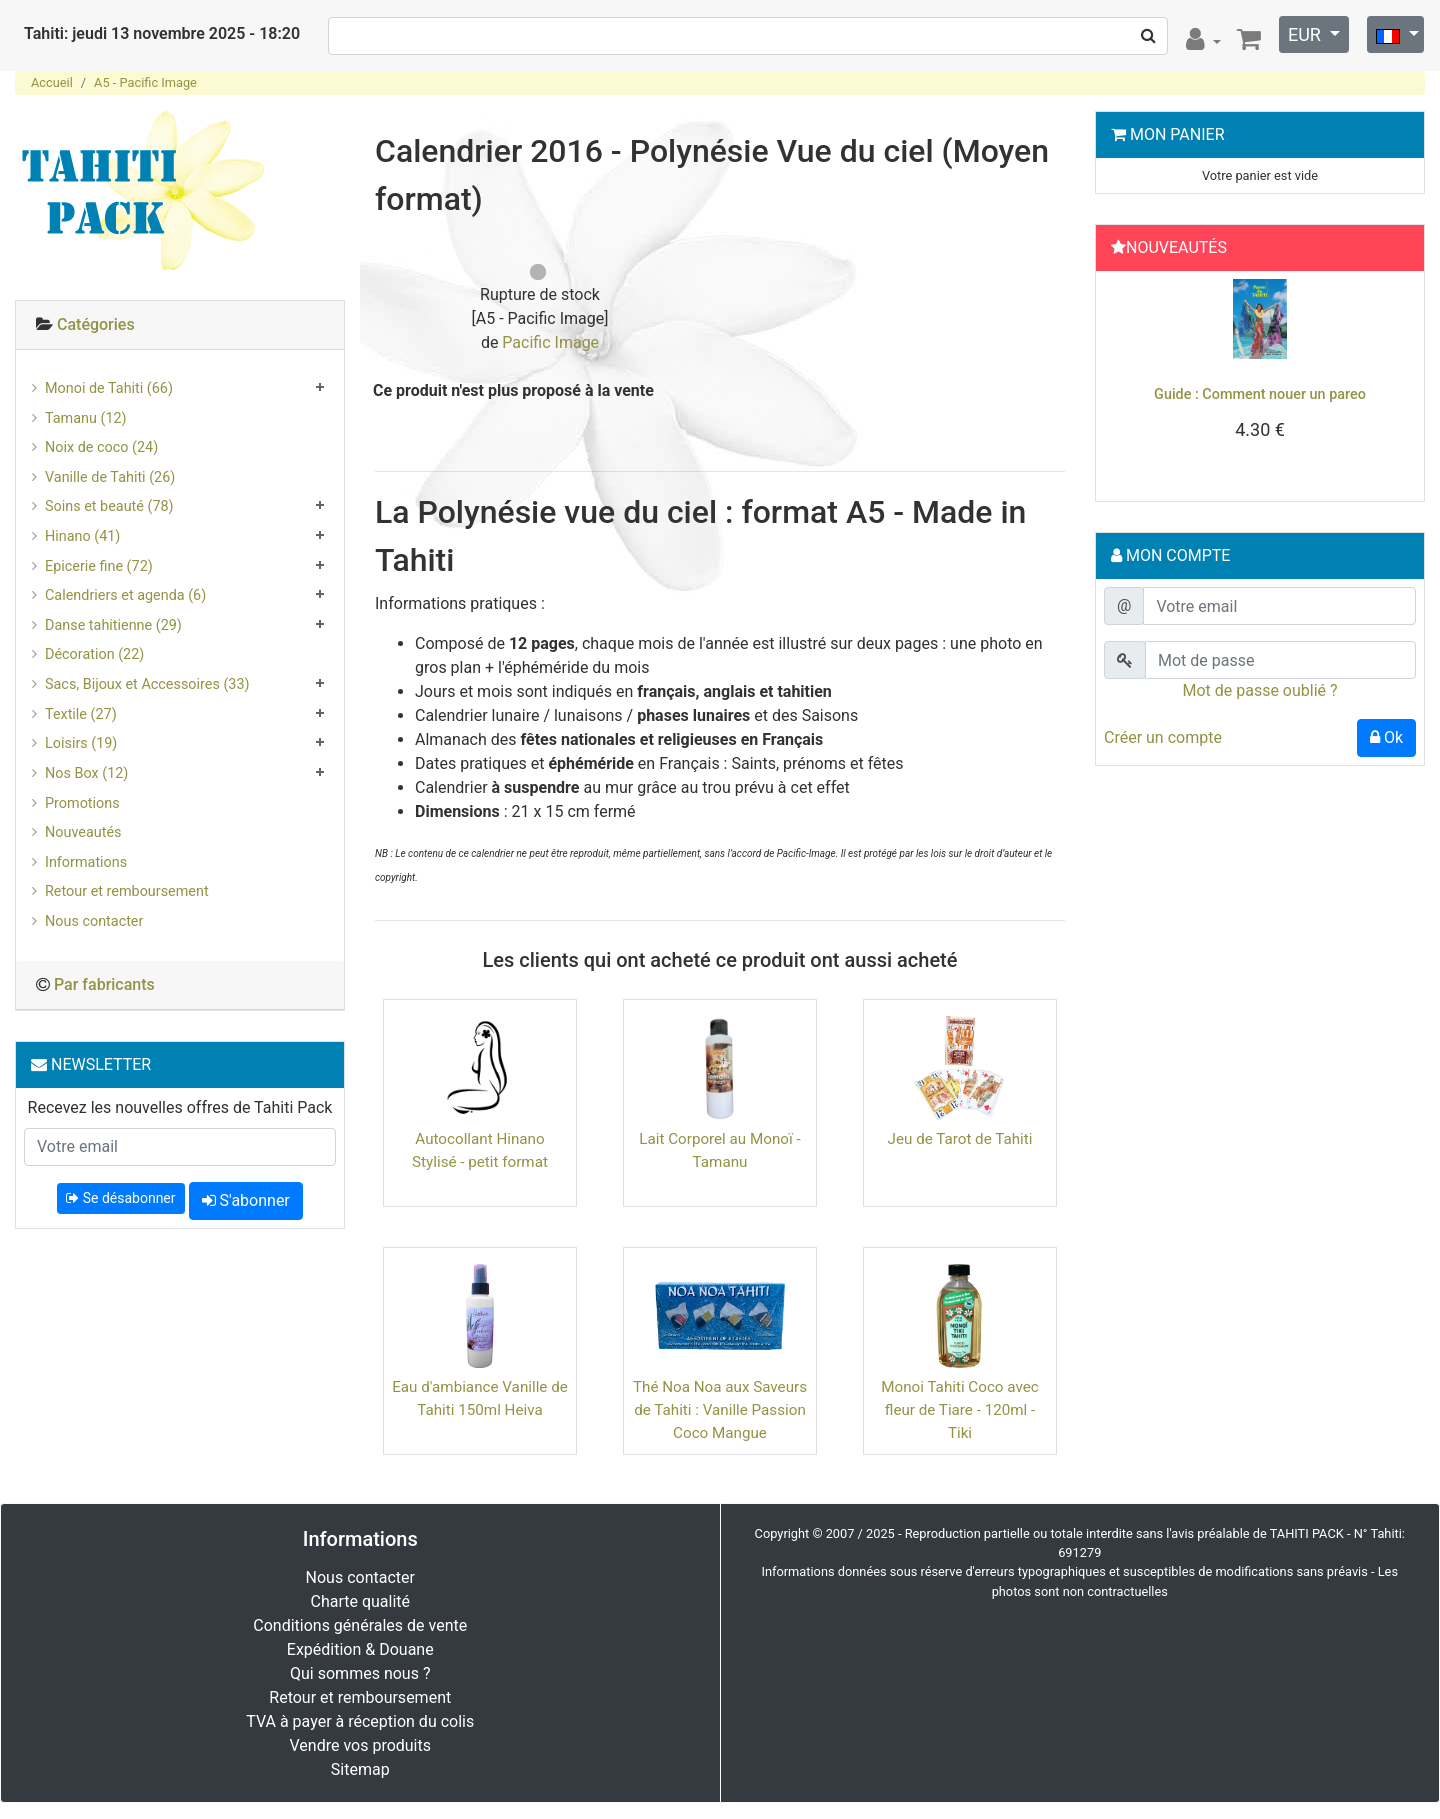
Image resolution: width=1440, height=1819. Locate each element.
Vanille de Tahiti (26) (110, 477)
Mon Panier (1177, 134)
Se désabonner (120, 1198)
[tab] (180, 325)
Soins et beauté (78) (109, 506)
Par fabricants (104, 984)
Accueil (52, 82)
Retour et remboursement (127, 891)
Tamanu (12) (86, 418)
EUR (1306, 34)
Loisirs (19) (81, 743)
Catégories (96, 324)
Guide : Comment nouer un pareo (1260, 394)
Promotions (82, 803)
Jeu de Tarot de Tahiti (960, 1139)
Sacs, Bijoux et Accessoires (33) (147, 684)
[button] (1127, 381)
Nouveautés (83, 832)
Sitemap (360, 1769)
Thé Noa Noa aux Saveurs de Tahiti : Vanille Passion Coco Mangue (720, 1410)
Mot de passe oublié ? (1259, 690)
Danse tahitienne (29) (113, 625)
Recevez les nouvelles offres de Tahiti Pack (180, 1107)
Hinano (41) (82, 536)
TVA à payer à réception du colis (360, 1721)
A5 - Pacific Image (145, 82)
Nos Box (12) (86, 773)
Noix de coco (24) (101, 447)
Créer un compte (1163, 737)
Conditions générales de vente (360, 1625)
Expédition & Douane (360, 1649)
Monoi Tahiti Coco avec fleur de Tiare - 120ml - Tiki (959, 1410)
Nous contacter (94, 921)
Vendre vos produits (361, 1745)
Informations (86, 862)
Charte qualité (360, 1601)
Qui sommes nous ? (360, 1673)
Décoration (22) (94, 654)
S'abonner (246, 1200)
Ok (1386, 737)
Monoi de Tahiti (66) (109, 388)
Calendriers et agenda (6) (125, 595)
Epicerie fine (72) (99, 566)
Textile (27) (81, 714)
